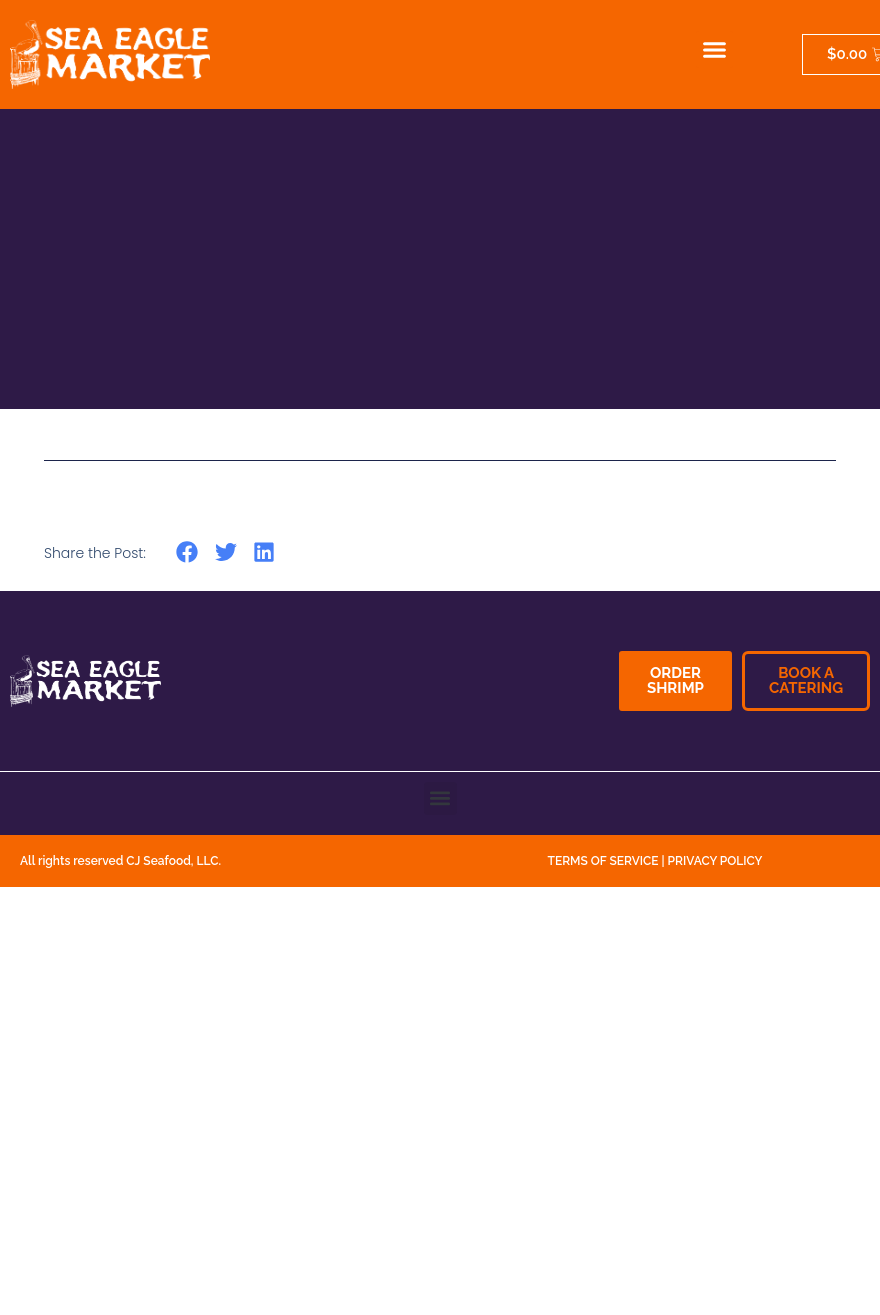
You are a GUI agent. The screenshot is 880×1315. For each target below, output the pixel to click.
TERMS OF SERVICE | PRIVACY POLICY (655, 861)
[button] (715, 50)
